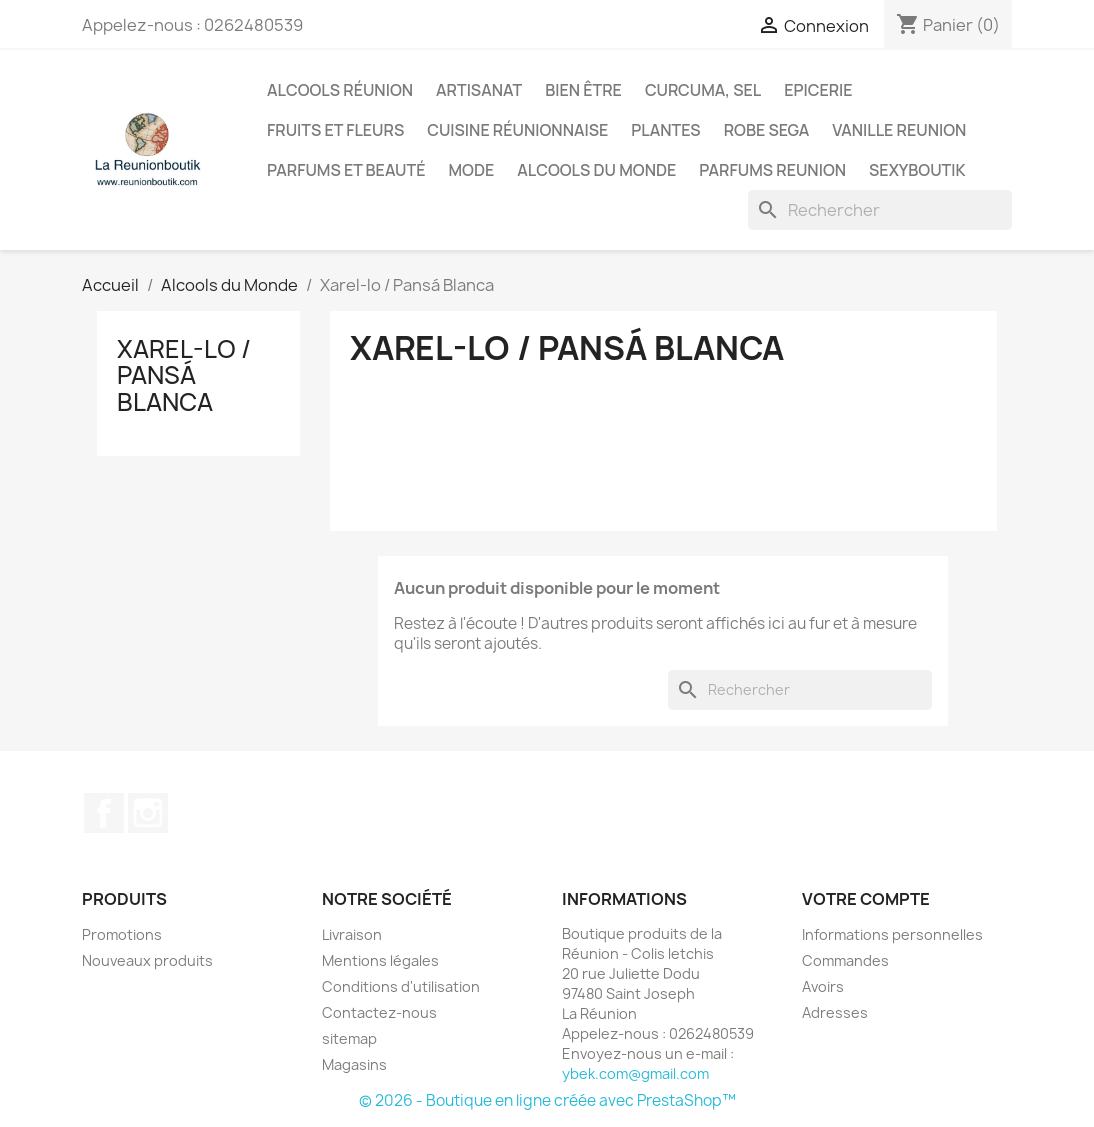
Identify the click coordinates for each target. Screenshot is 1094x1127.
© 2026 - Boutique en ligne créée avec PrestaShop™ (547, 1100)
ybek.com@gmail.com (635, 1073)
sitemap (349, 1038)
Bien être (583, 90)
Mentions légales (380, 960)
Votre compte (866, 899)
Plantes (665, 130)
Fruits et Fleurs (335, 130)
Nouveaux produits (147, 960)
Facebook (104, 813)
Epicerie (818, 90)
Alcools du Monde (596, 170)
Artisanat (479, 90)
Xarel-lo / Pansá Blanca (184, 375)
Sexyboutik (917, 170)
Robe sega (767, 130)
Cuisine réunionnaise (517, 130)
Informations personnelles (892, 934)
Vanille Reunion (899, 130)
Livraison (352, 934)
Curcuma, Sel (703, 90)
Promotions (122, 934)
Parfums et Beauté (346, 170)
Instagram (148, 813)
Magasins (354, 1064)
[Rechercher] (880, 210)
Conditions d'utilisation (401, 986)
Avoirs (823, 986)
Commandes (845, 960)
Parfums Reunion (772, 170)
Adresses (835, 1012)
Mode (471, 170)
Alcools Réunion (340, 90)
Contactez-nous (379, 1012)
